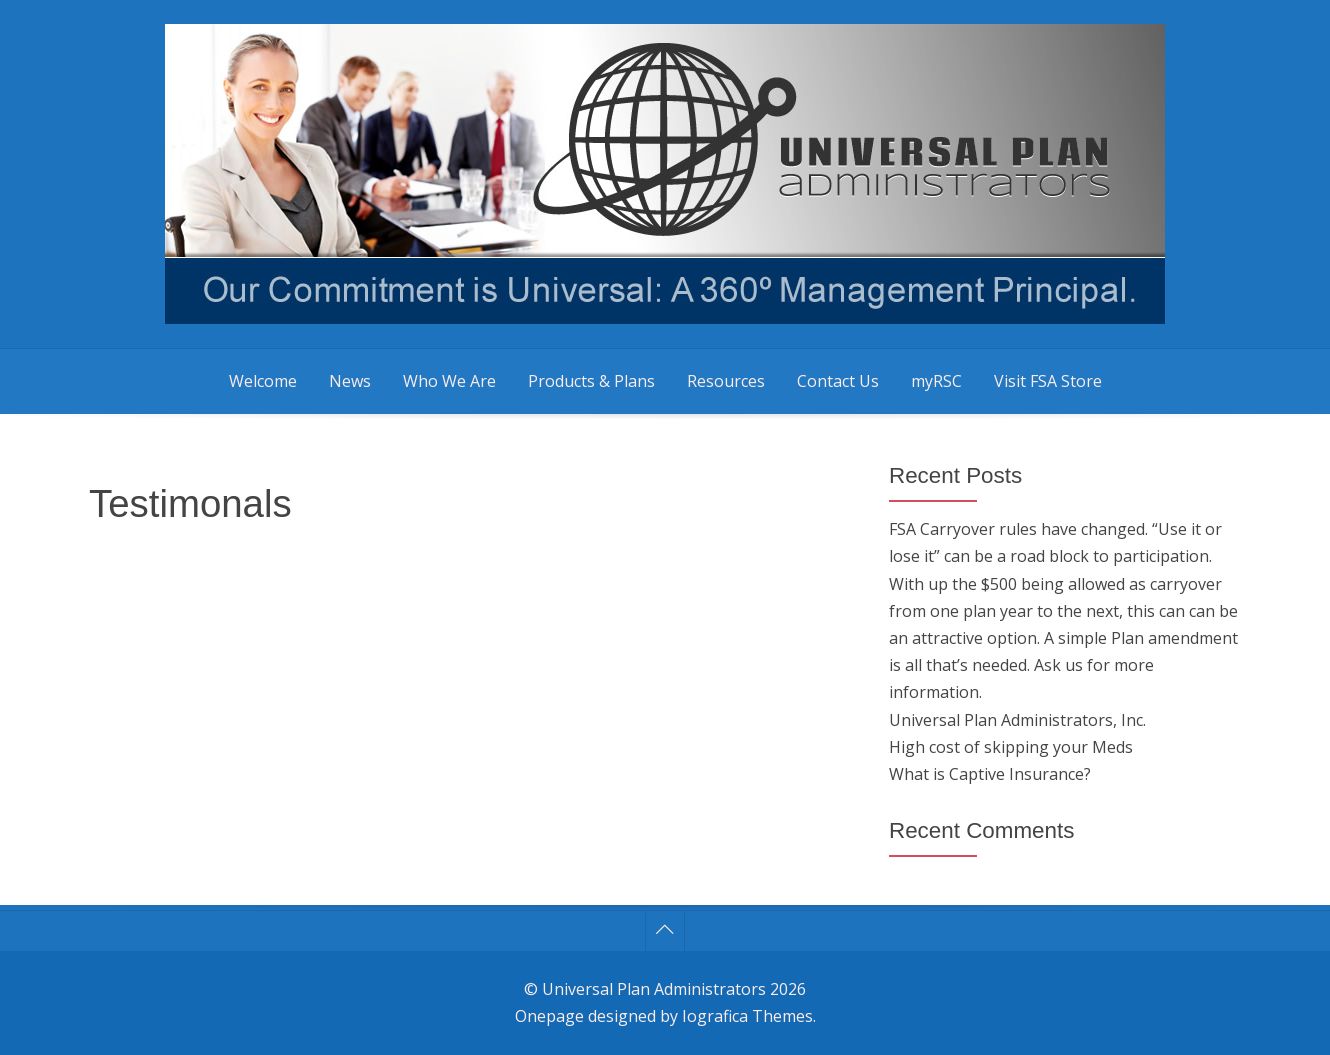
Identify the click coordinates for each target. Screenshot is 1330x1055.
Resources (726, 381)
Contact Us (838, 381)
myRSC (936, 381)
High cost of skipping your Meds (1011, 747)
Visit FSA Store (1048, 381)
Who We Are (449, 381)
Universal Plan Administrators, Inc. (1017, 720)
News (350, 381)
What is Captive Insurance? (990, 774)
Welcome (263, 381)
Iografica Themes (747, 1016)
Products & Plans (591, 381)
